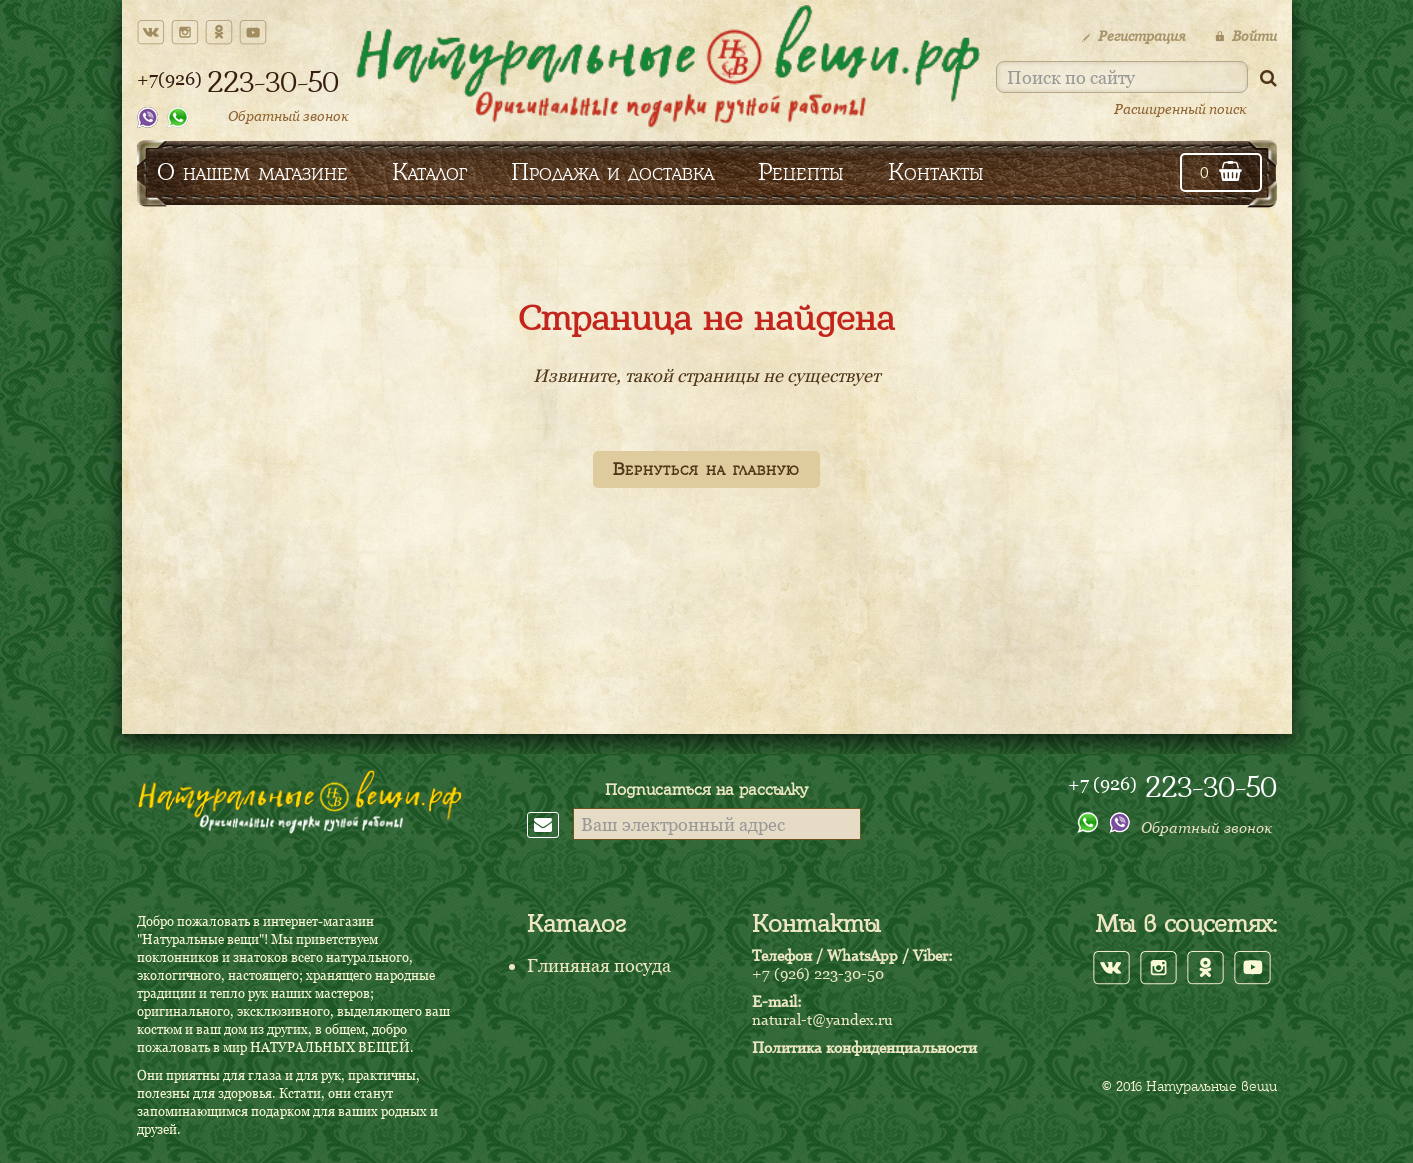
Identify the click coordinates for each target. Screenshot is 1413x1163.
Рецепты (801, 171)
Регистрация (1133, 35)
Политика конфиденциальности (864, 1047)
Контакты (936, 171)
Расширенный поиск (1180, 108)
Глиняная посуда (599, 965)
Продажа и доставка (612, 171)
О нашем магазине (252, 171)
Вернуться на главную (706, 469)
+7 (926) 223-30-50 (818, 973)
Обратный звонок (288, 115)
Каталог (429, 171)
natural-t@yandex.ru (822, 1019)
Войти (1246, 35)
